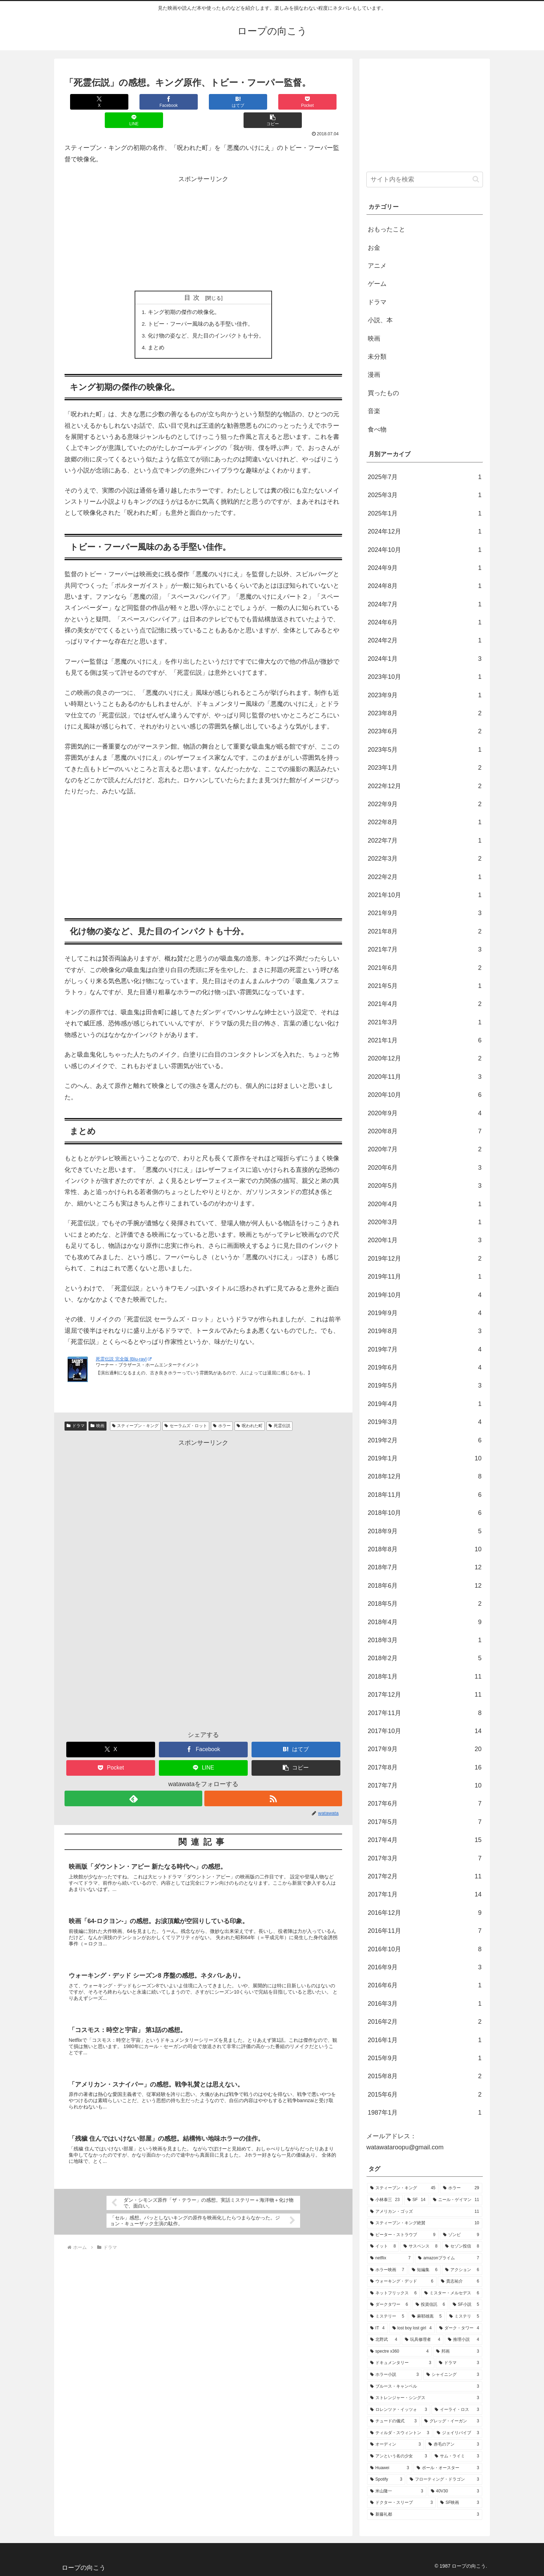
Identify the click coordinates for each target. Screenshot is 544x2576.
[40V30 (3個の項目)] (455, 2491)
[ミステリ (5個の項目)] (464, 2316)
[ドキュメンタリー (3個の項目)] (400, 2363)
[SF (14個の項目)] (416, 2200)
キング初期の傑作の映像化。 (184, 294)
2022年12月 (425, 786)
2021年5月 (425, 985)
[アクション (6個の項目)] (462, 2270)
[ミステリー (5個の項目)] (387, 2316)
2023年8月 (425, 713)
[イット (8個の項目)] (383, 2246)
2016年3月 (425, 2003)
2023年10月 (425, 676)
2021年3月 (425, 1022)
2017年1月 (425, 1894)
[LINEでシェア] (272, 102)
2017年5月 (425, 1821)
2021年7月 (425, 949)
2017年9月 (425, 1749)
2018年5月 (425, 1603)
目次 (193, 279)
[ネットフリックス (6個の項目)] (393, 2293)
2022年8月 (425, 822)
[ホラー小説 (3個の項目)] (394, 2375)
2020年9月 (425, 1113)
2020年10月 (425, 1094)
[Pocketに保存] (226, 102)
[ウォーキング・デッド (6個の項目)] (401, 2281)
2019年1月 (425, 1458)
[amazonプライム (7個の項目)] (448, 2258)
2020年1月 (425, 1240)
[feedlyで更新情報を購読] (133, 1782)
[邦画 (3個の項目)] (457, 2351)
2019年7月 (425, 1349)
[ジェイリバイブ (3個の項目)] (458, 2433)
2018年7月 (425, 1567)
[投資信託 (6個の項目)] (430, 2305)
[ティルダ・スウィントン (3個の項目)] (399, 2433)
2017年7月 (425, 1785)
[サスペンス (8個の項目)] (420, 2246)
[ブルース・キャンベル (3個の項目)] (424, 2386)
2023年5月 (425, 749)
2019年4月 (425, 1403)
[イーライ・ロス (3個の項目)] (457, 2410)
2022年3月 (425, 858)
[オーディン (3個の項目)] (395, 2444)
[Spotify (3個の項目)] (386, 2479)
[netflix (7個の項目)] (390, 2258)
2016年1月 (425, 2040)
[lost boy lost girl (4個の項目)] (412, 2328)
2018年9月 (425, 1531)
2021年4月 (425, 1003)
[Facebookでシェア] (134, 102)
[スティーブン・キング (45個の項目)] (403, 2188)
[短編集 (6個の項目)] (425, 2270)
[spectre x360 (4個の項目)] (399, 2351)
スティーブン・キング (135, 1409)
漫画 (374, 374)
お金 (374, 247)
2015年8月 (425, 2076)
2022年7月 (425, 840)
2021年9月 (425, 913)
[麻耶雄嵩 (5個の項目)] (427, 2316)
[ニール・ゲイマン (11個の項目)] (456, 2200)
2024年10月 (425, 549)
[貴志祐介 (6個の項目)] (460, 2281)
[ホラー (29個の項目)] (461, 2188)
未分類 (377, 356)
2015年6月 (425, 2094)
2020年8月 (425, 1131)
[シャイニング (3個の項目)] (452, 2375)
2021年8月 (425, 931)
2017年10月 (425, 1731)
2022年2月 (425, 876)
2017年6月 (425, 1803)
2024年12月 (425, 531)
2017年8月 (425, 1767)
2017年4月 (425, 1839)
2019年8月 (425, 1331)
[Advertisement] (203, 215)
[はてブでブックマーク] (180, 102)
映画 (97, 1409)
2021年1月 (425, 1040)
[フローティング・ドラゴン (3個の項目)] (444, 2479)
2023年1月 (425, 767)
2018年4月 (425, 1622)
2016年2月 (425, 2021)
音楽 (374, 411)
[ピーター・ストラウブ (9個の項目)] (403, 2235)
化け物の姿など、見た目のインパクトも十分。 (206, 318)
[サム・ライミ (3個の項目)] (457, 2456)
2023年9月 (425, 695)
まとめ (156, 330)
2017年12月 (425, 1694)
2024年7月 (425, 604)
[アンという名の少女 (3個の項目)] (398, 2456)
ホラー (222, 1409)
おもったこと (386, 229)
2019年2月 (425, 1440)
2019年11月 (425, 1276)
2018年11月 (425, 1494)
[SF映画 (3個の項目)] (459, 2503)
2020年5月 (425, 1185)
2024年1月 (425, 658)
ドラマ (76, 1409)
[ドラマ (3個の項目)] (459, 2363)
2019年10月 (425, 1294)
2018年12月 (425, 1476)
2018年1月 (425, 1676)
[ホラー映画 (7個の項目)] (387, 2270)
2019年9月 (425, 1313)
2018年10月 (425, 1512)
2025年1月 (425, 513)
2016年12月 (425, 1912)
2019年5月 (425, 1385)
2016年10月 (425, 1949)
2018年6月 (425, 1585)
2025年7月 (425, 477)
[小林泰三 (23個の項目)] (385, 2200)
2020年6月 (425, 1167)
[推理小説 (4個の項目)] (463, 2340)
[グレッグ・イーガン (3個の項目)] (451, 2421)
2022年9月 (425, 804)
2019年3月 (425, 1421)
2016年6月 (425, 1985)
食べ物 (377, 429)
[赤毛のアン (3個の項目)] (453, 2444)
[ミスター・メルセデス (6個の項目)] (451, 2293)
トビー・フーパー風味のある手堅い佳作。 (200, 306)
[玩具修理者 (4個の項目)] (422, 2340)
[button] (319, 102)
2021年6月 (425, 967)
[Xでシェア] (88, 102)
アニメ (377, 265)
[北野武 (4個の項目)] (383, 2340)
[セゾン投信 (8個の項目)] (462, 2246)
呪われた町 (250, 1409)
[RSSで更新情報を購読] (273, 1782)
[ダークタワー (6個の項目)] (389, 2305)
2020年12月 (425, 1058)
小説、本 (380, 320)
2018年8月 (425, 1549)
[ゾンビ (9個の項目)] (461, 2235)
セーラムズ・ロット (185, 1409)
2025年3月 (425, 495)
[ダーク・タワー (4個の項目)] (459, 2328)
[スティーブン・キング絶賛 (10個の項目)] (424, 2223)
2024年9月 (425, 567)
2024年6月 (425, 622)
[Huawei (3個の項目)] (389, 2468)
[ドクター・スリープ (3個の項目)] (401, 2503)
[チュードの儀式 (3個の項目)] (393, 2421)
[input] (424, 179)
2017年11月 (425, 1712)
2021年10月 (425, 895)
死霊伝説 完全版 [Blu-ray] (123, 1342)
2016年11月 (425, 1930)
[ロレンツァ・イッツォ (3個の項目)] (398, 2410)
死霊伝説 (279, 1409)
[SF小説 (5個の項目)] (466, 2305)
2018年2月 (425, 1658)
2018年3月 (425, 1640)
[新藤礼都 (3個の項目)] (424, 2514)
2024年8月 (425, 585)
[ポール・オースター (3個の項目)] (448, 2468)
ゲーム (377, 283)
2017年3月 (425, 1858)
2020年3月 (425, 1222)
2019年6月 (425, 1367)
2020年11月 (425, 1076)
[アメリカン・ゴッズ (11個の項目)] (424, 2212)
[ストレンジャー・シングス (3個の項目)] (424, 2398)
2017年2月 (425, 1876)
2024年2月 (425, 640)
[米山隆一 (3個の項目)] (396, 2491)
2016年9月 (425, 1967)
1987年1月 (425, 2112)
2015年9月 (425, 2058)
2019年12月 (425, 1258)
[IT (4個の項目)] (377, 2328)
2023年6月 (425, 731)
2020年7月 (425, 1149)
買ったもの (383, 393)
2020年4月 (425, 1204)
